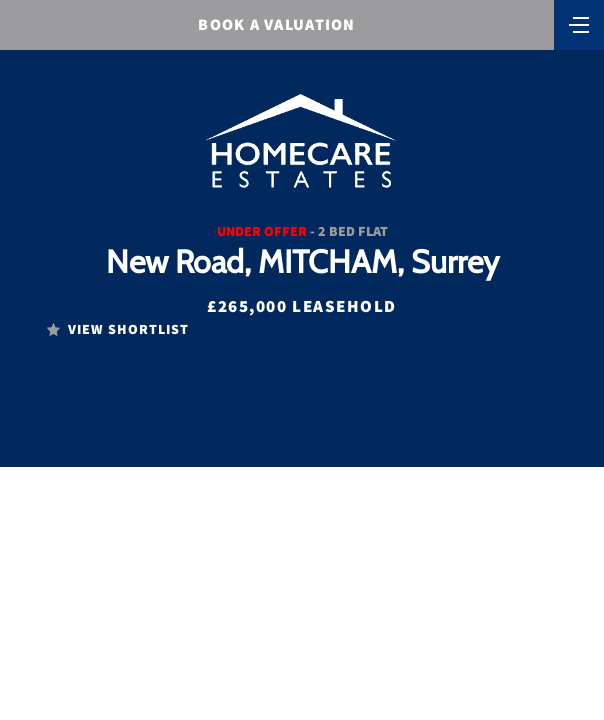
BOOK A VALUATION (276, 24)
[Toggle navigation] (579, 23)
